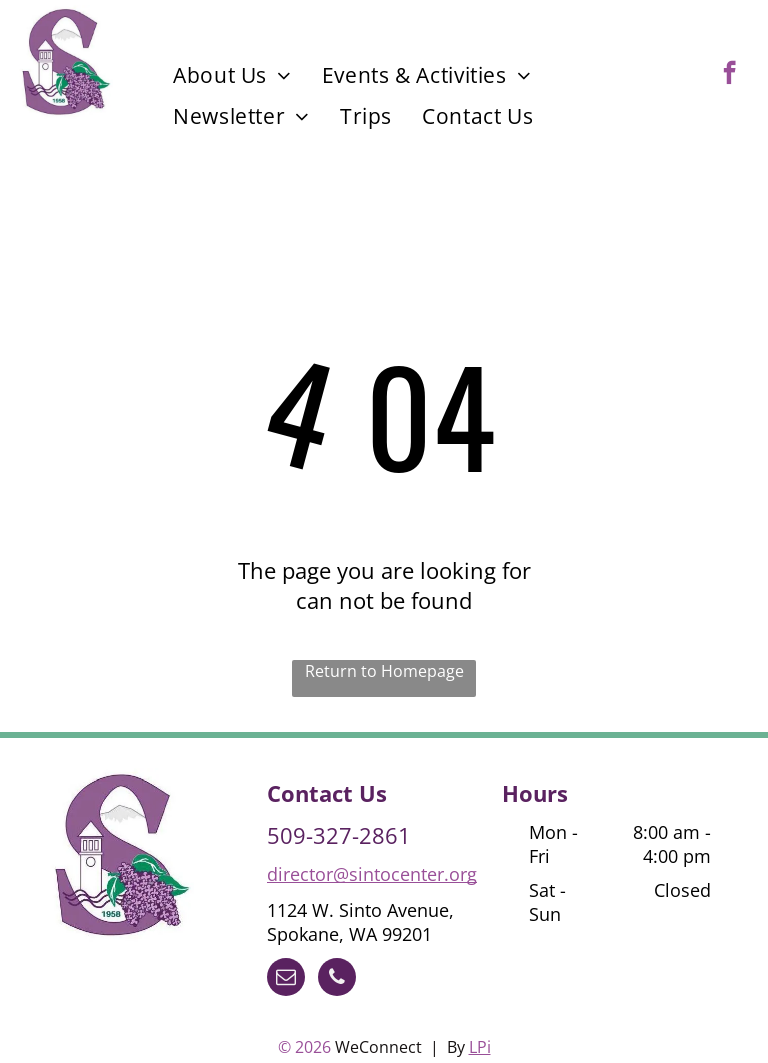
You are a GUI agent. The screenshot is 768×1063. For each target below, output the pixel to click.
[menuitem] (232, 75)
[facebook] (729, 75)
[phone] (337, 979)
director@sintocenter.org (372, 874)
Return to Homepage (384, 671)
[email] (286, 979)
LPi (480, 1047)
